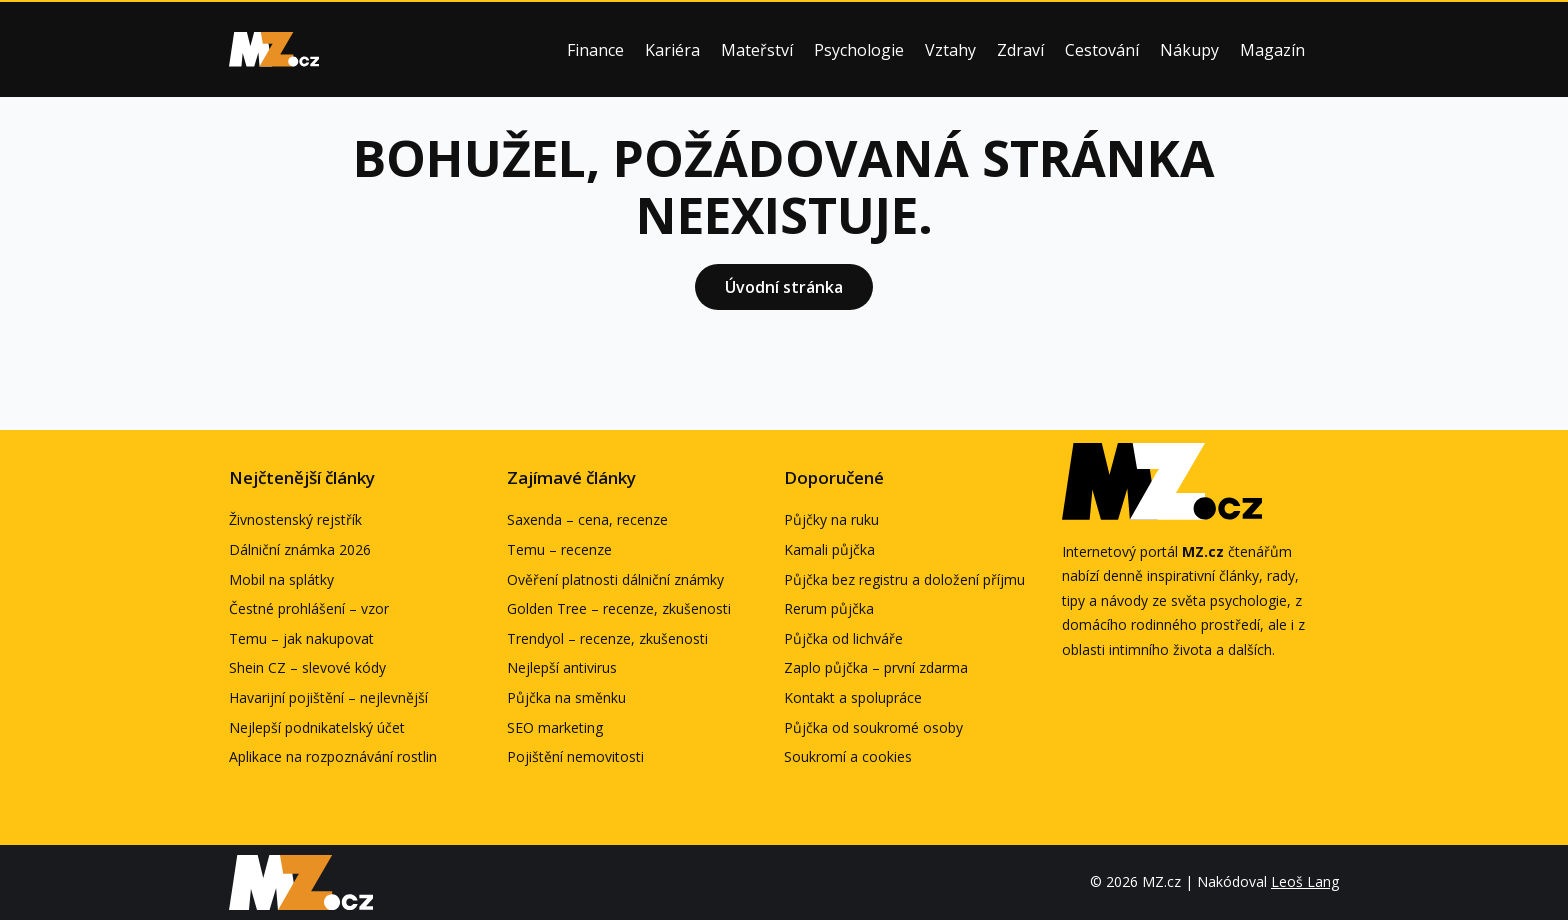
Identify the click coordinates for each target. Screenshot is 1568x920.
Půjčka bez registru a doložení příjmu (904, 579)
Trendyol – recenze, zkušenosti (607, 638)
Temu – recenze (559, 549)
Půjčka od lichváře (843, 638)
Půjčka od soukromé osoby (873, 727)
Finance (595, 50)
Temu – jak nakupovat (301, 638)
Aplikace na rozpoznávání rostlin (333, 756)
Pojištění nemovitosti (575, 756)
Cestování (1102, 50)
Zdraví (1020, 50)
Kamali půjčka (829, 549)
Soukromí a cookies (848, 756)
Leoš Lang (1305, 881)
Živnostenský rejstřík (295, 519)
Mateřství (757, 50)
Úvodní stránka (784, 287)
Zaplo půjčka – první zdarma (876, 667)
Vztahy (950, 50)
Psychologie (859, 50)
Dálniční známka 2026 (300, 549)
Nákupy (1189, 50)
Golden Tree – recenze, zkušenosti (619, 608)
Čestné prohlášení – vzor (309, 608)
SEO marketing (555, 727)
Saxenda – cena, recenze (587, 519)
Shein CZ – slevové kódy (307, 667)
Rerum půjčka (829, 608)
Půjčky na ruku (831, 519)
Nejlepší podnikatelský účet (317, 727)
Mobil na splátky (281, 579)
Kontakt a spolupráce (853, 697)
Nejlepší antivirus (562, 667)
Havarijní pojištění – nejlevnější (328, 697)
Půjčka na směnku (566, 697)
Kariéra (672, 50)
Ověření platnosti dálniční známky (615, 579)
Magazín (1272, 50)
